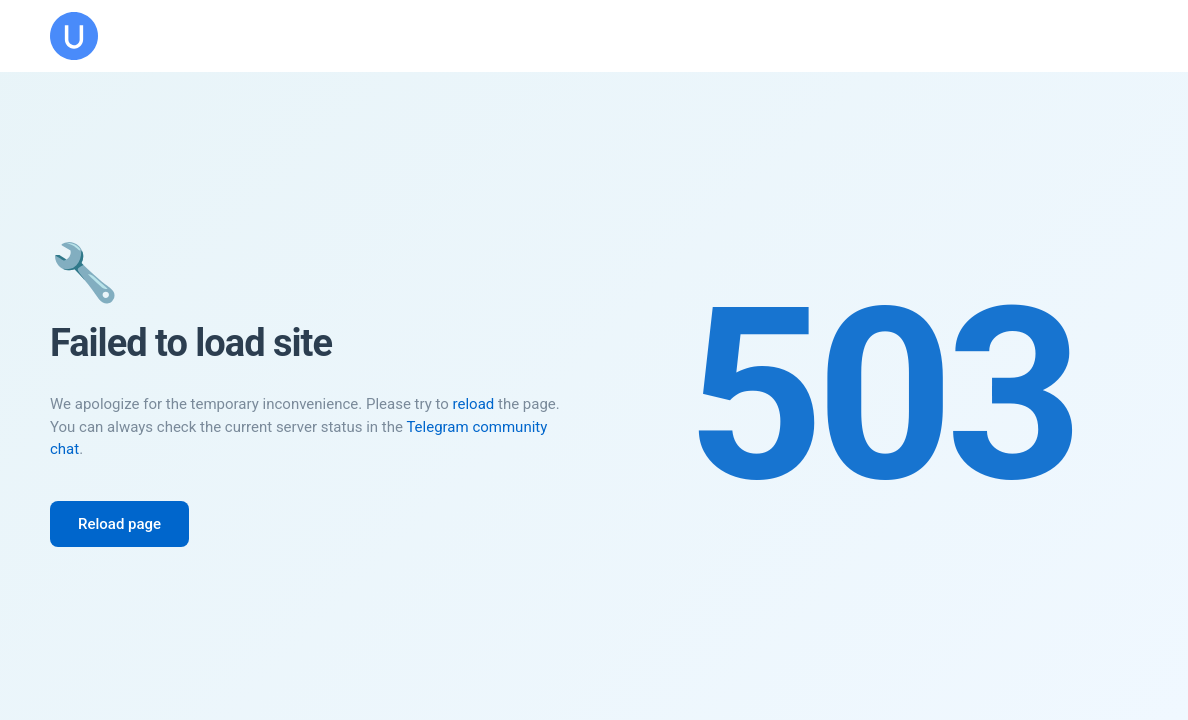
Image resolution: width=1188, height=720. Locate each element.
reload (474, 404)
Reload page (119, 524)
